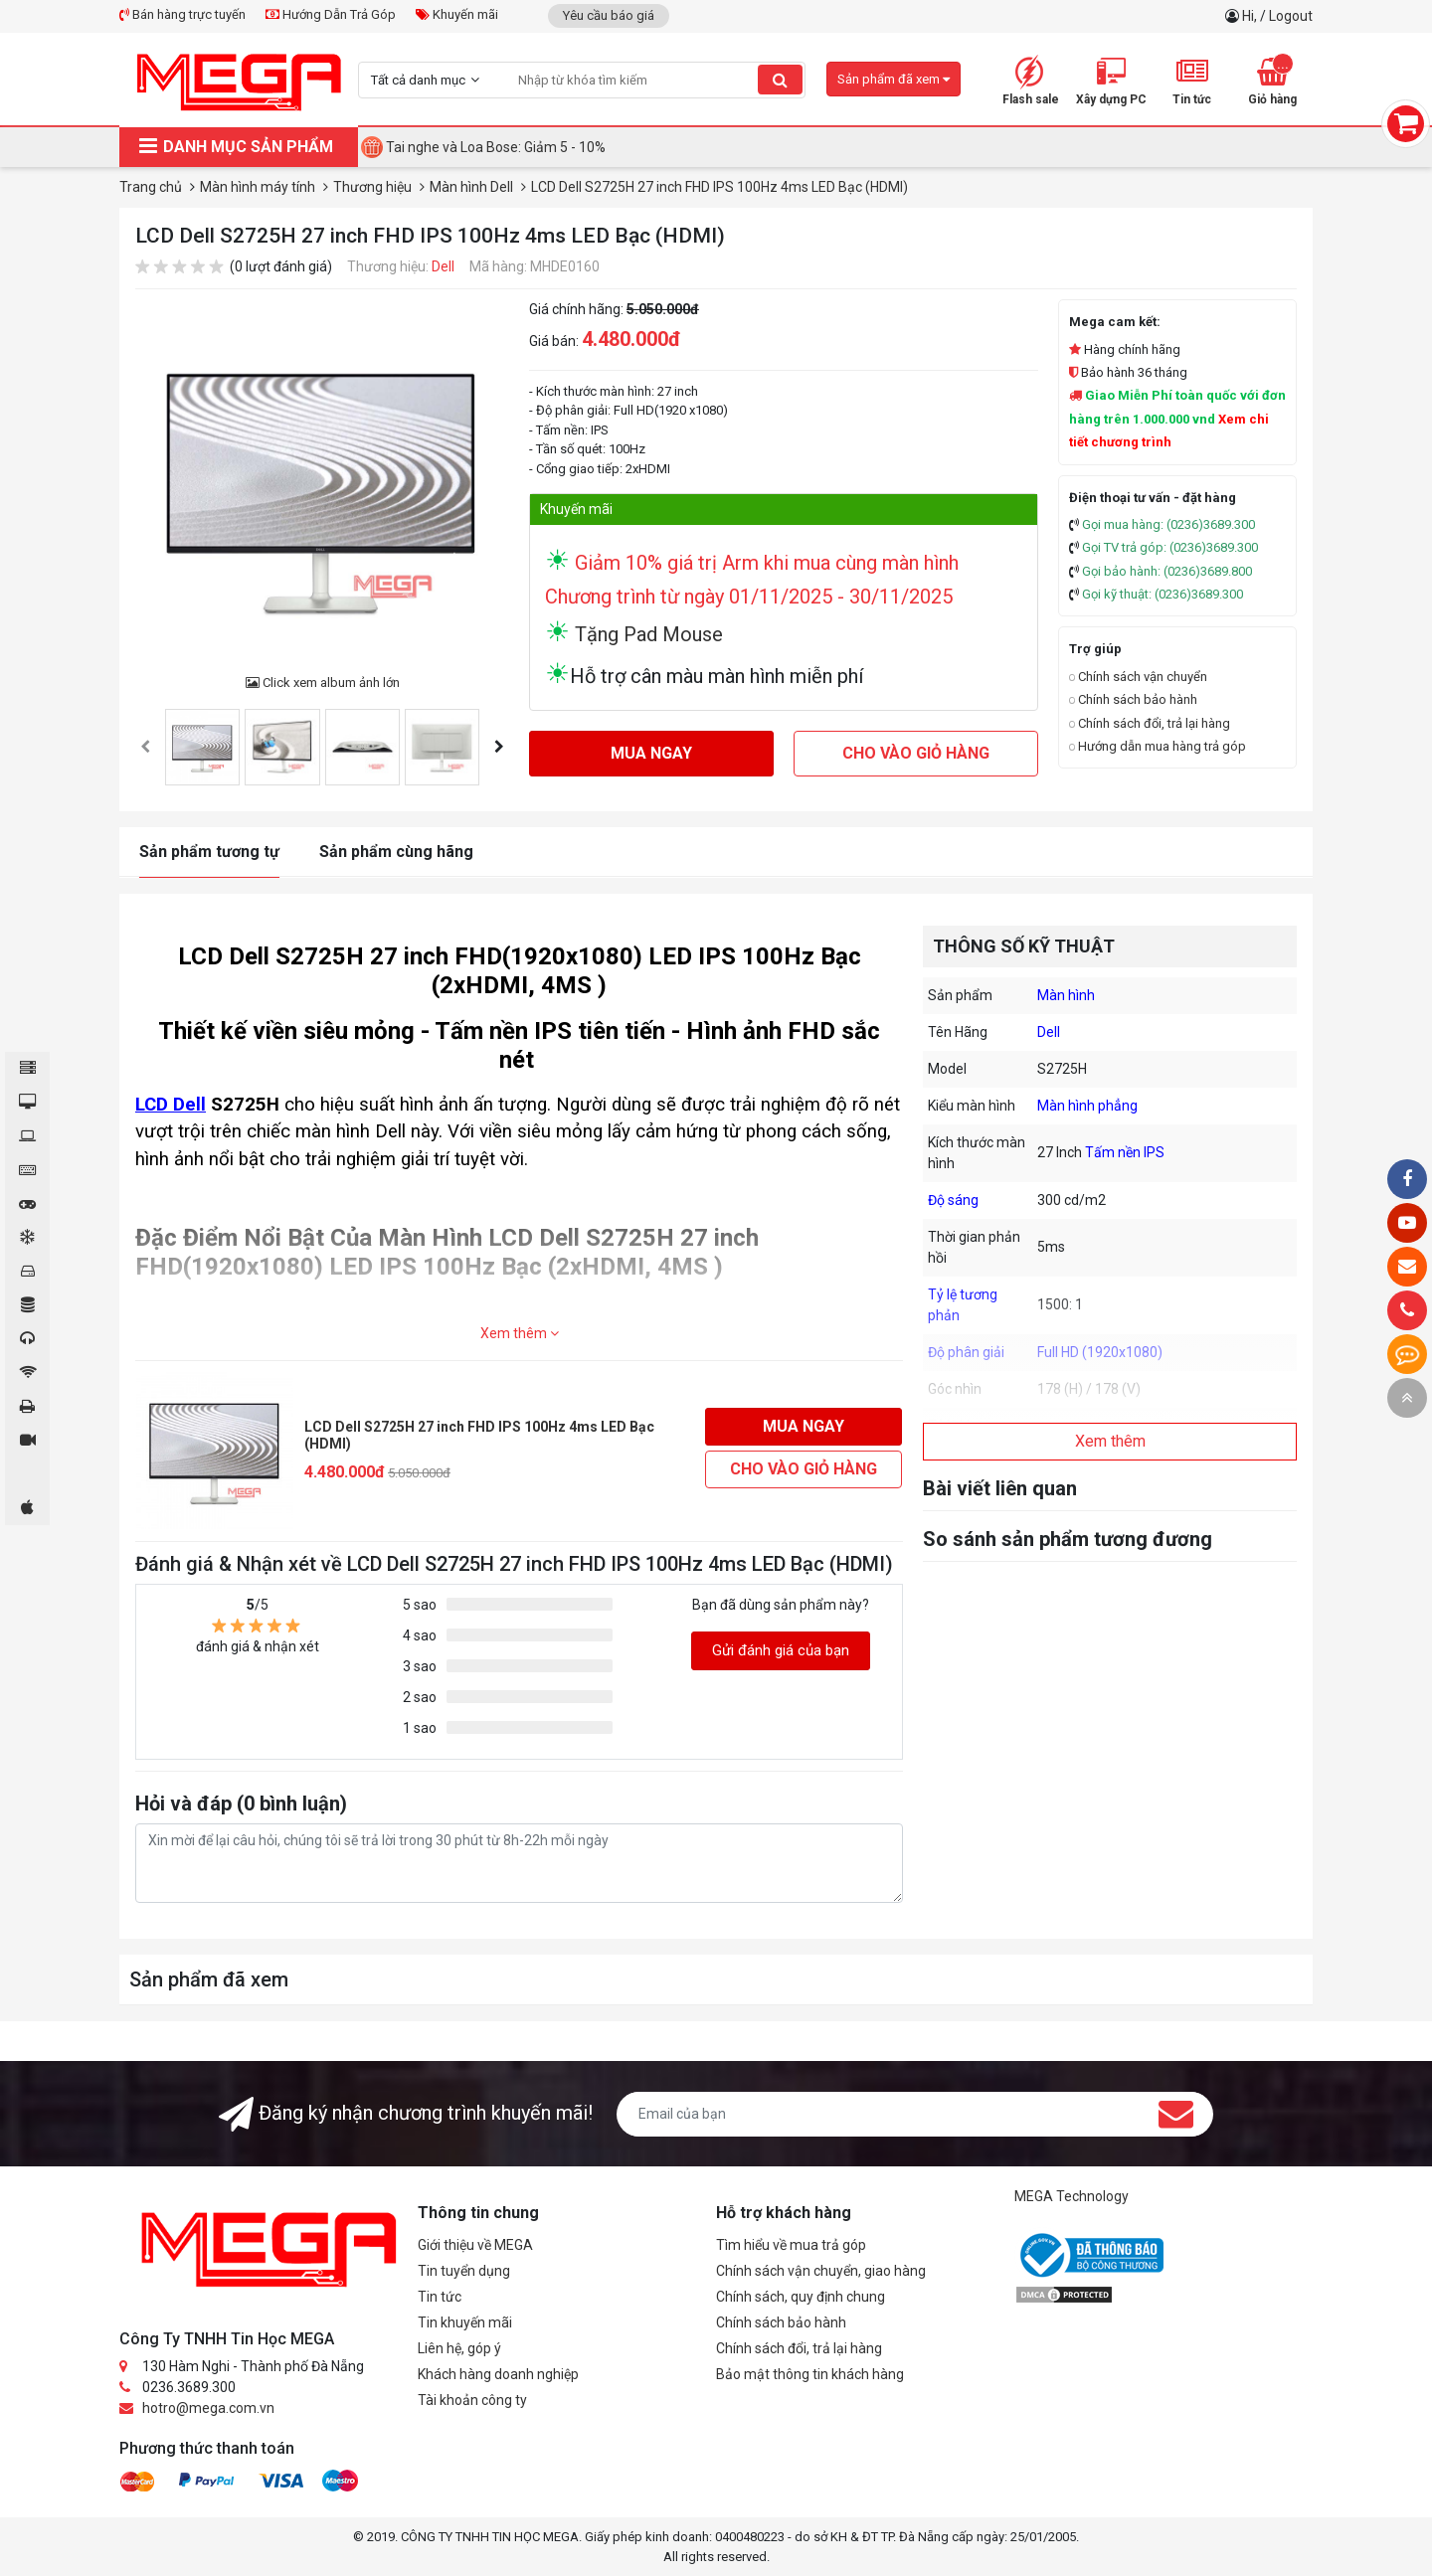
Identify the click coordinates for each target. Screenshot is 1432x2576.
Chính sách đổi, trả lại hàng (1149, 723)
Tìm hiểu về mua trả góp (791, 2245)
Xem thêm (519, 1333)
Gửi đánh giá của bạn (780, 1650)
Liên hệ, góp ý (459, 2348)
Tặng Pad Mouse (646, 634)
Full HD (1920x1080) (1100, 1352)
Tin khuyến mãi (465, 2322)
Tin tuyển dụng (464, 2271)
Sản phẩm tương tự (209, 851)
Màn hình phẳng (1087, 1106)
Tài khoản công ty (472, 2400)
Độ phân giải (966, 1352)
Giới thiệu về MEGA (475, 2245)
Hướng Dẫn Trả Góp (331, 14)
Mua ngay (651, 753)
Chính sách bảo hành (1133, 699)
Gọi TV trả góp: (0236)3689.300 (1170, 547)
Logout (1291, 16)
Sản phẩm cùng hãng (396, 851)
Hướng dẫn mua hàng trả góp (1157, 746)
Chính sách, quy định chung (800, 2297)
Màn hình (1066, 995)
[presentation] (145, 747)
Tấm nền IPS (1124, 1152)
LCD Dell (170, 1105)
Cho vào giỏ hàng (915, 753)
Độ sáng (953, 1200)
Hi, (1251, 16)
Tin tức (439, 2297)
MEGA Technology (1071, 2196)
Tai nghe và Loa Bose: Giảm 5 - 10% (496, 147)
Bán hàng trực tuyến (182, 14)
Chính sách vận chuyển (1138, 676)
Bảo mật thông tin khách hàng (810, 2374)
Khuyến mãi (457, 14)
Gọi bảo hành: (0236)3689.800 (1167, 571)
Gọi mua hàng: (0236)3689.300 (1168, 524)
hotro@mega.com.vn (208, 2408)
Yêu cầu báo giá (608, 15)
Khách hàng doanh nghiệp (498, 2374)
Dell (443, 266)
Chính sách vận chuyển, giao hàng (821, 2271)
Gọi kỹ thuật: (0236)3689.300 (1162, 594)
